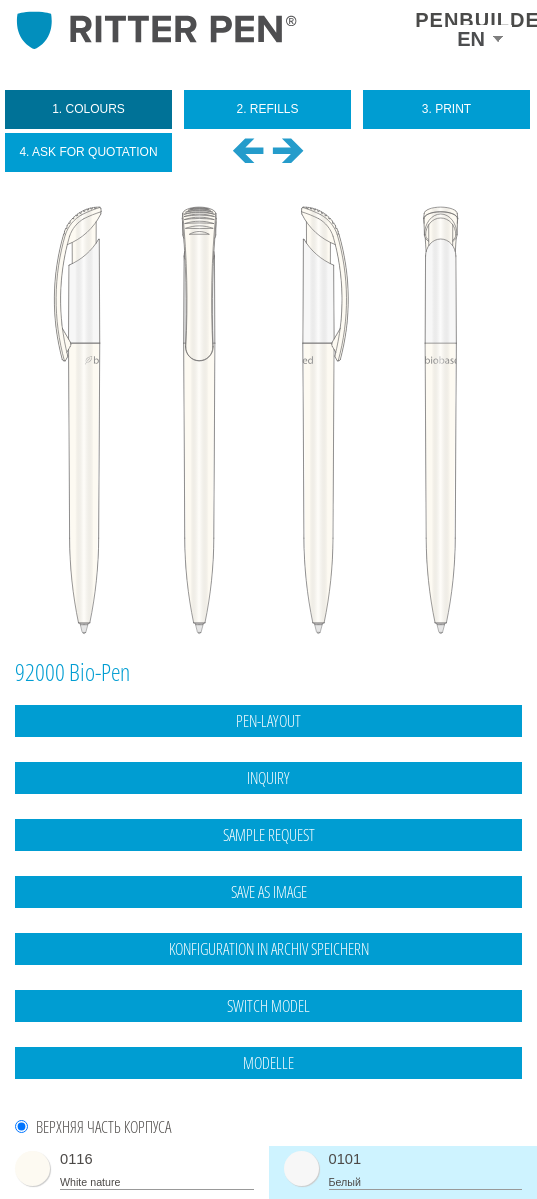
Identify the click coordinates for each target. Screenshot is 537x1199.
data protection (482, 1154)
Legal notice (400, 1154)
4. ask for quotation (88, 152)
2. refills (267, 109)
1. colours (88, 109)
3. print (446, 109)
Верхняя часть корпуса (103, 1127)
